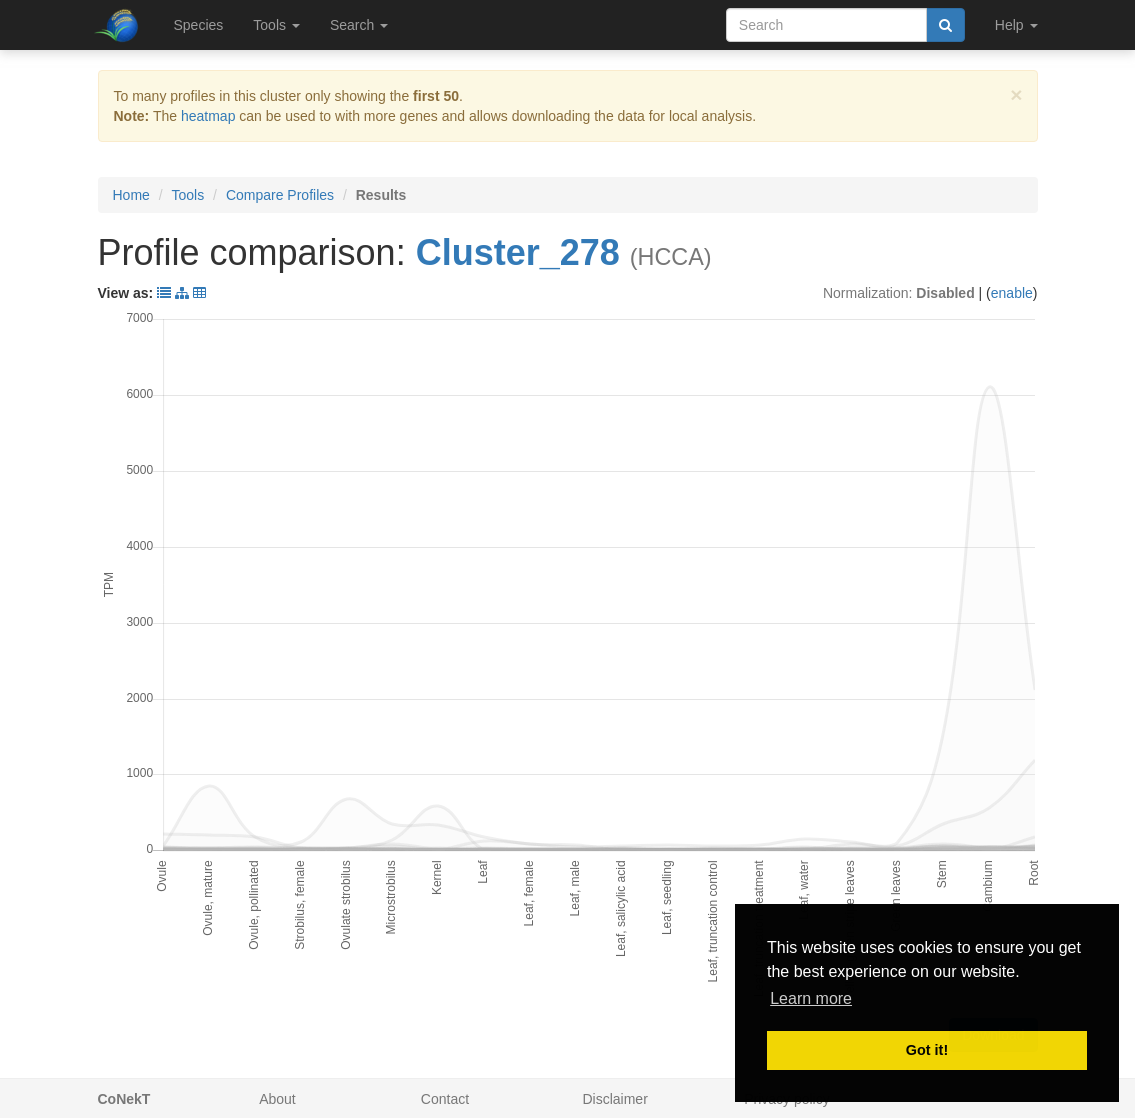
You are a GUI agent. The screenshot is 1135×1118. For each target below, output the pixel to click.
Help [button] (1016, 25)
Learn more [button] (811, 998)
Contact (445, 1099)
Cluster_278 (518, 252)
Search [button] (359, 25)
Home (131, 195)
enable (1012, 293)
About (277, 1099)
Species (199, 25)
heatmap (208, 116)
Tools (188, 195)
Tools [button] (276, 25)
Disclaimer (614, 1099)
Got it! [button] (927, 1050)
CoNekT (124, 1099)
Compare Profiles (280, 195)
